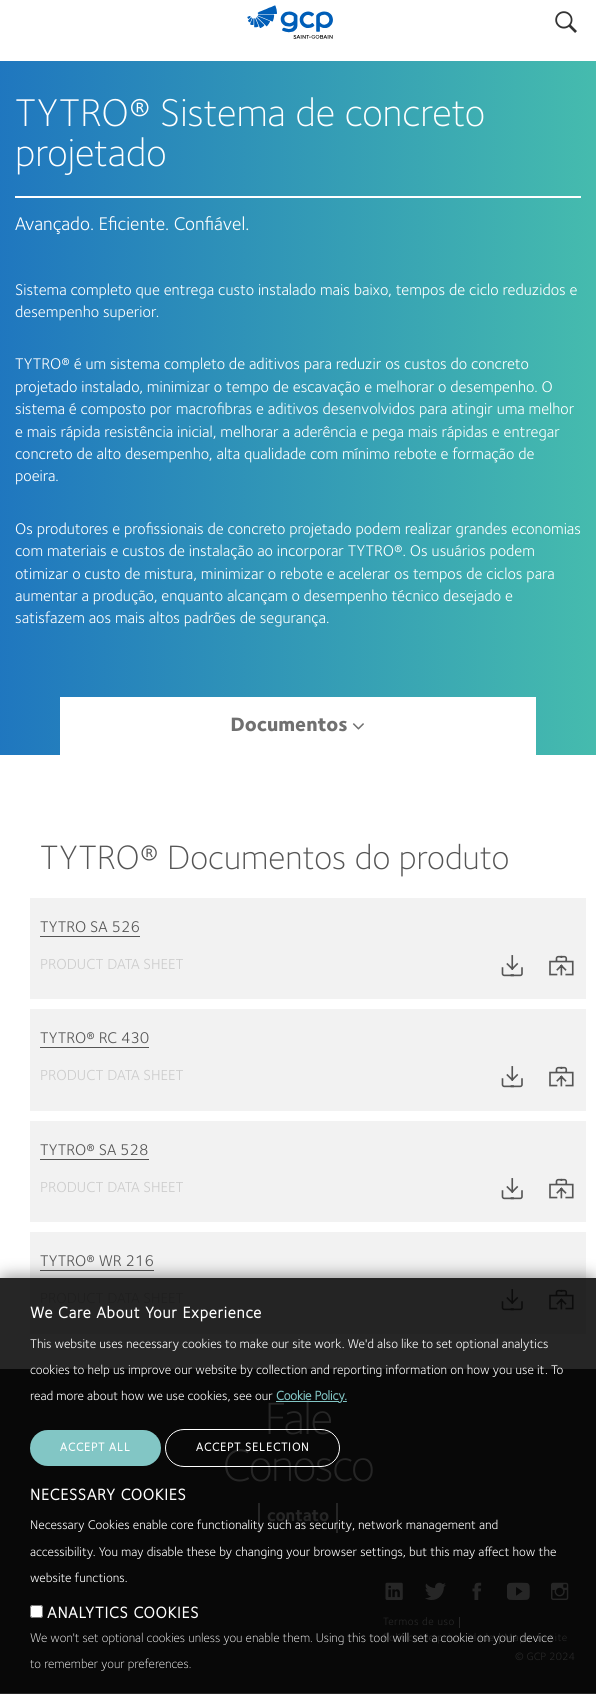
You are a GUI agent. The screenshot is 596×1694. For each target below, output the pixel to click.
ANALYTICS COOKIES (123, 1658)
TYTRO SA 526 (90, 928)
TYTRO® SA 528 (94, 1151)
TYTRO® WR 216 (97, 1262)
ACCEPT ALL (95, 1492)
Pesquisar (566, 17)
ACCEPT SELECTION (252, 1492)
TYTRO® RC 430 (94, 1039)
